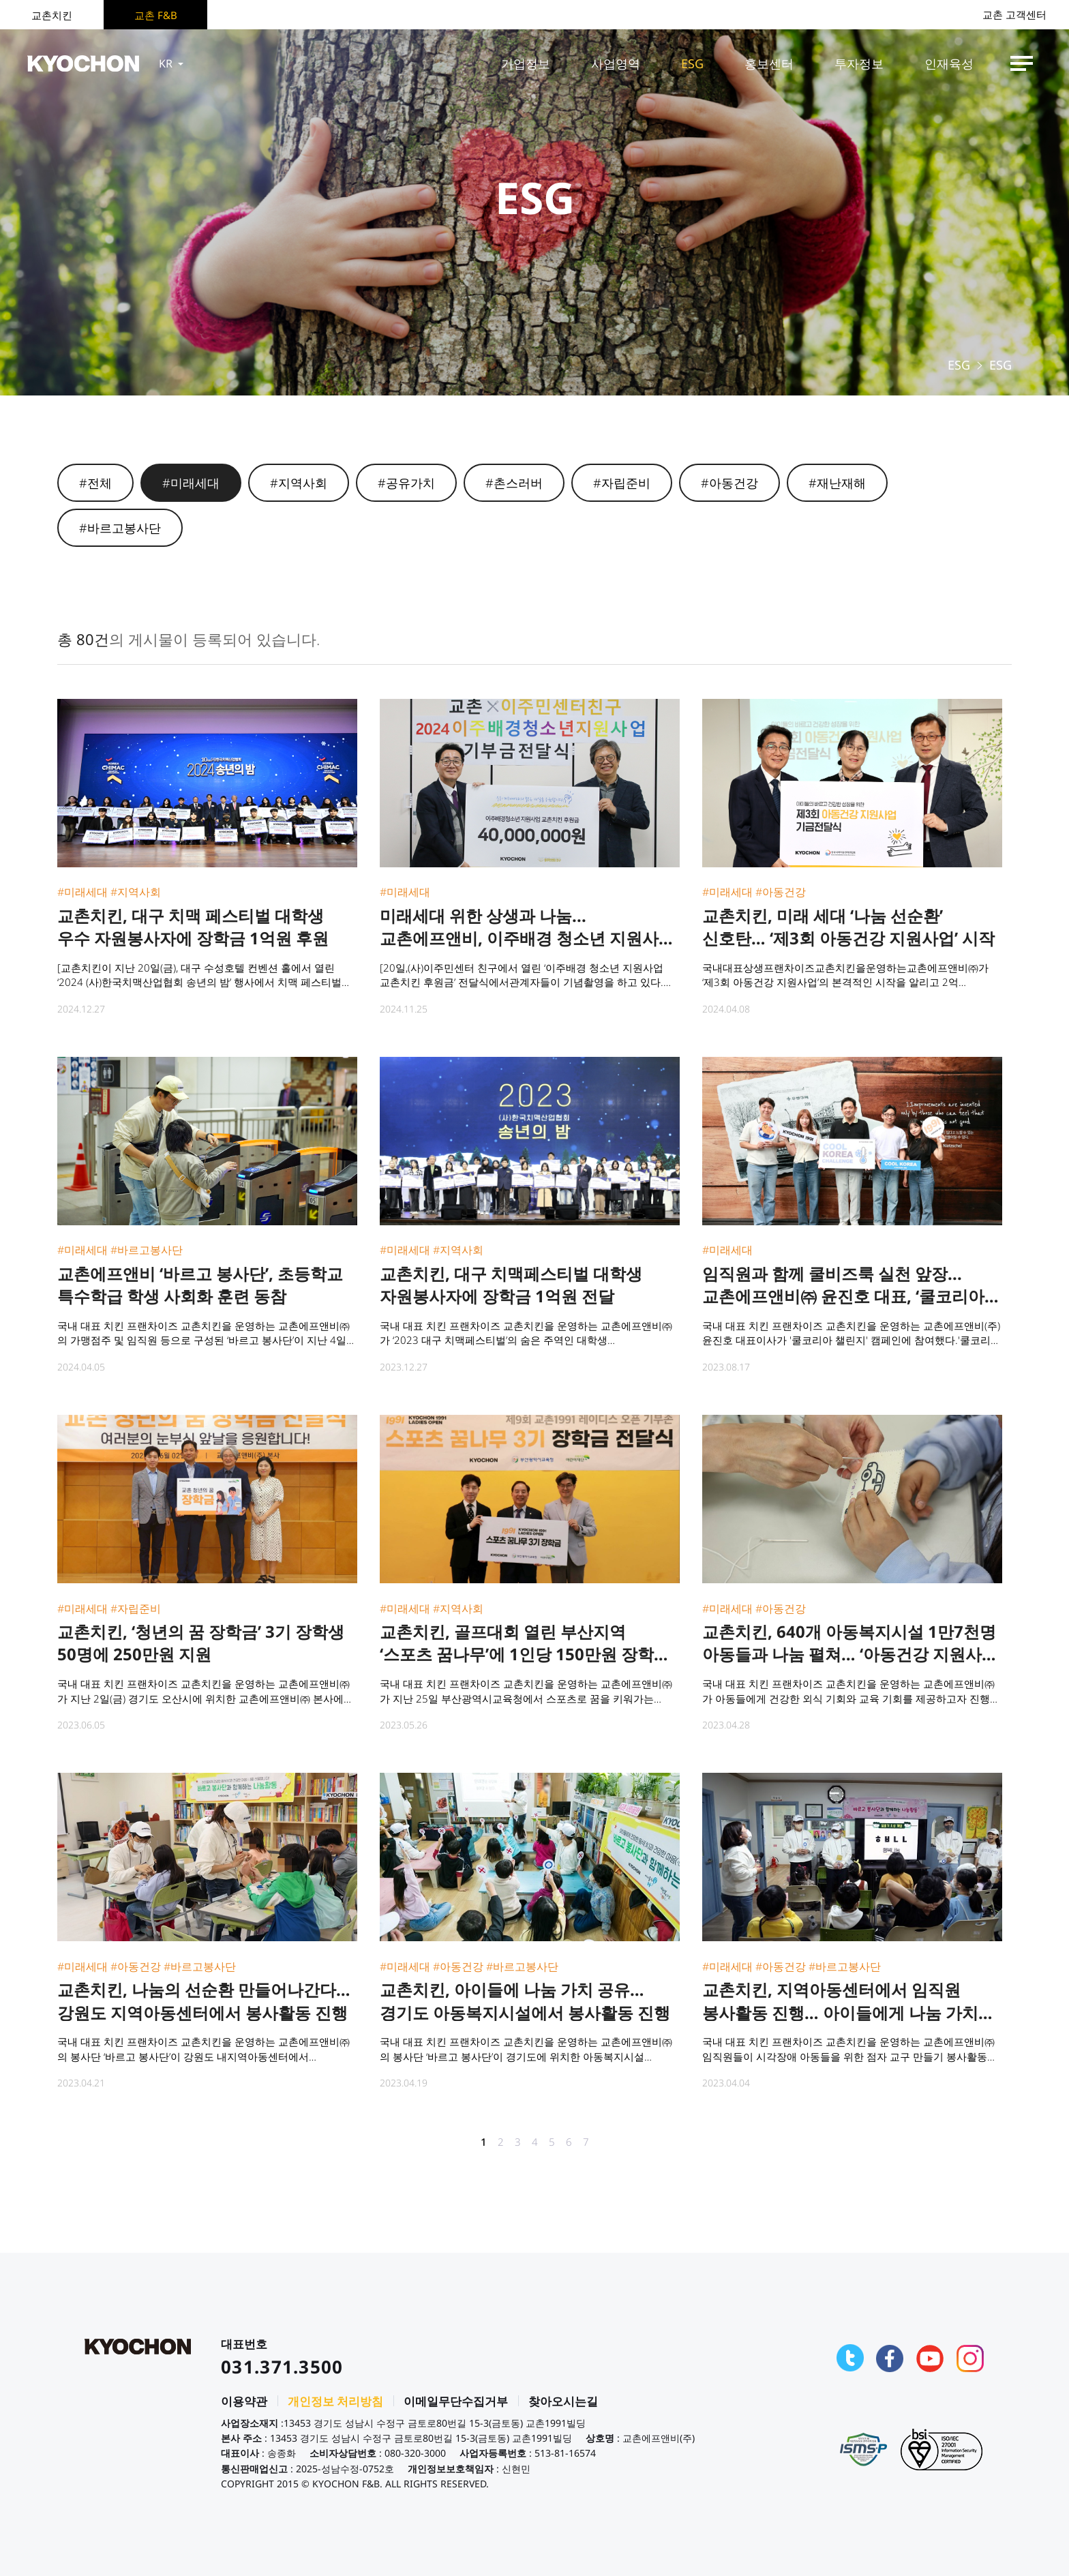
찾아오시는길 (563, 2401)
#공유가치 (406, 483)
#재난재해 (837, 483)
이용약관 (244, 2401)
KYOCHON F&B (83, 63)
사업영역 (615, 63)
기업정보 (525, 63)
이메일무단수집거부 (456, 2401)
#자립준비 (621, 483)
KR (172, 63)
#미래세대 (191, 483)
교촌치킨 (51, 15)
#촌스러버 (514, 483)
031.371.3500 (282, 2366)
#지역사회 (298, 483)
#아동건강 (729, 483)
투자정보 (859, 63)
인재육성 (949, 63)
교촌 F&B (155, 15)
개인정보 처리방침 (335, 2401)
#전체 (95, 483)
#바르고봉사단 (120, 528)
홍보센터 (769, 63)
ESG (692, 63)
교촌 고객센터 (1014, 15)
